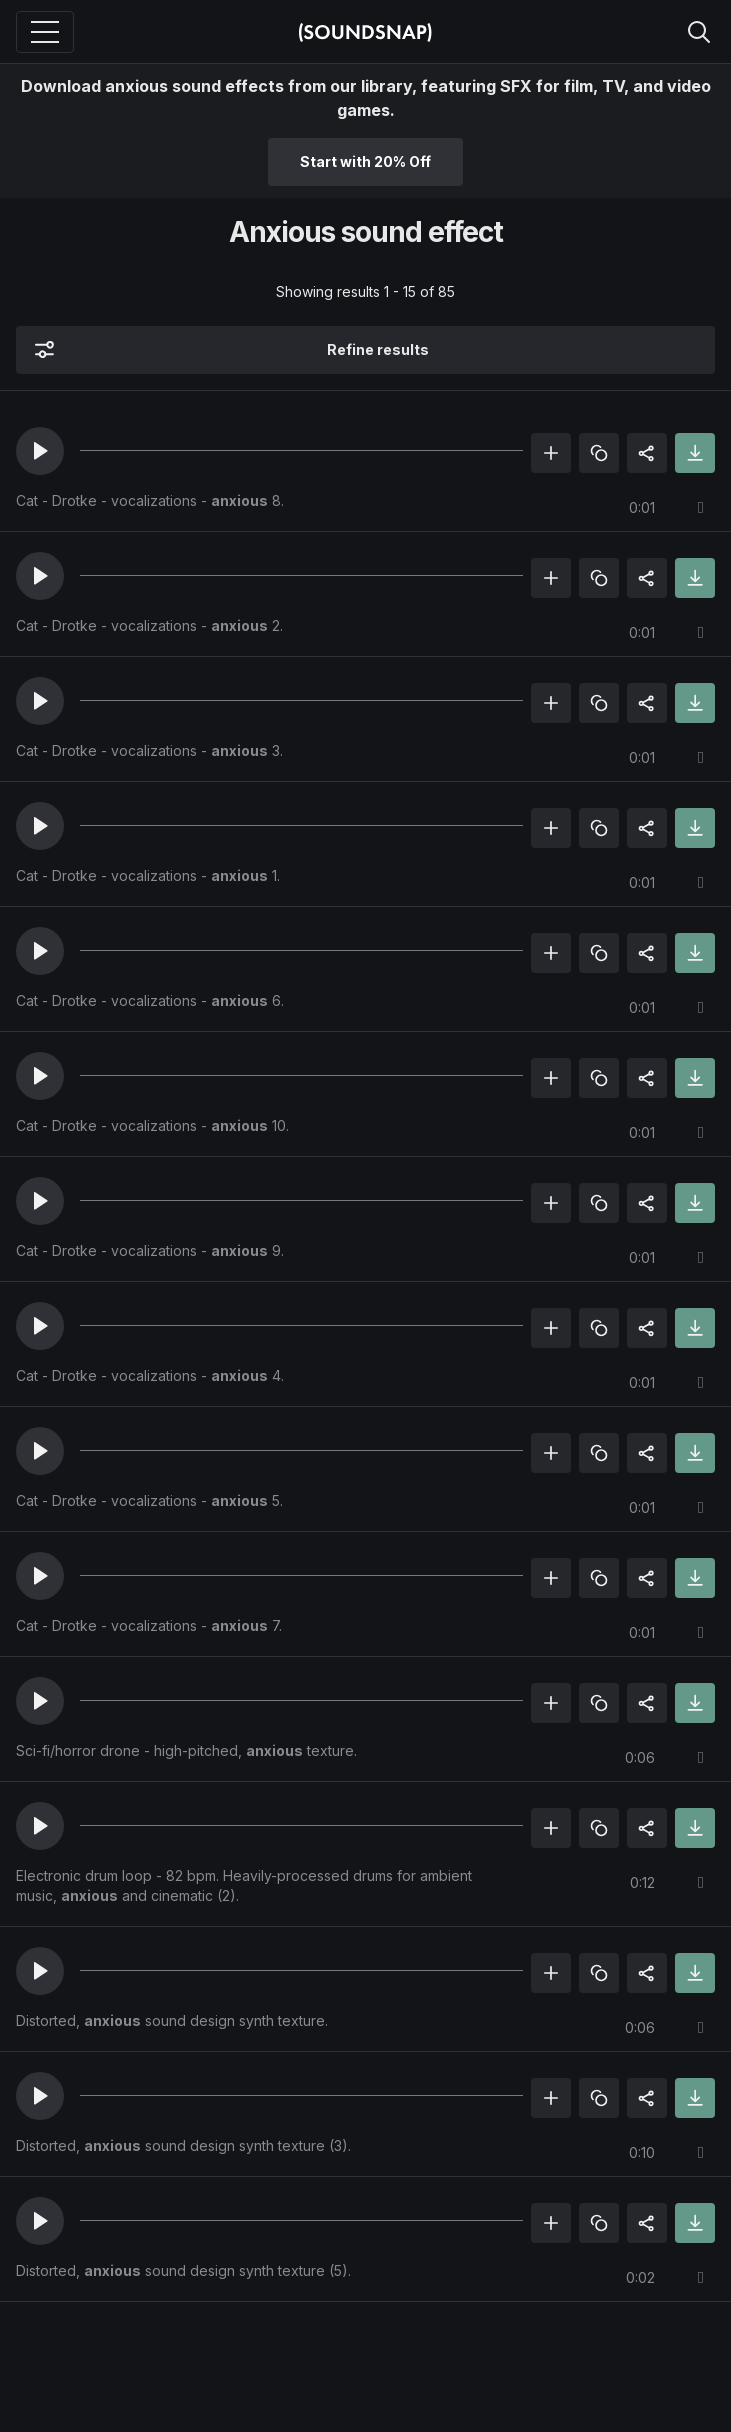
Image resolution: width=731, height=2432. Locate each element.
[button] (40, 451)
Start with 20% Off (365, 161)
